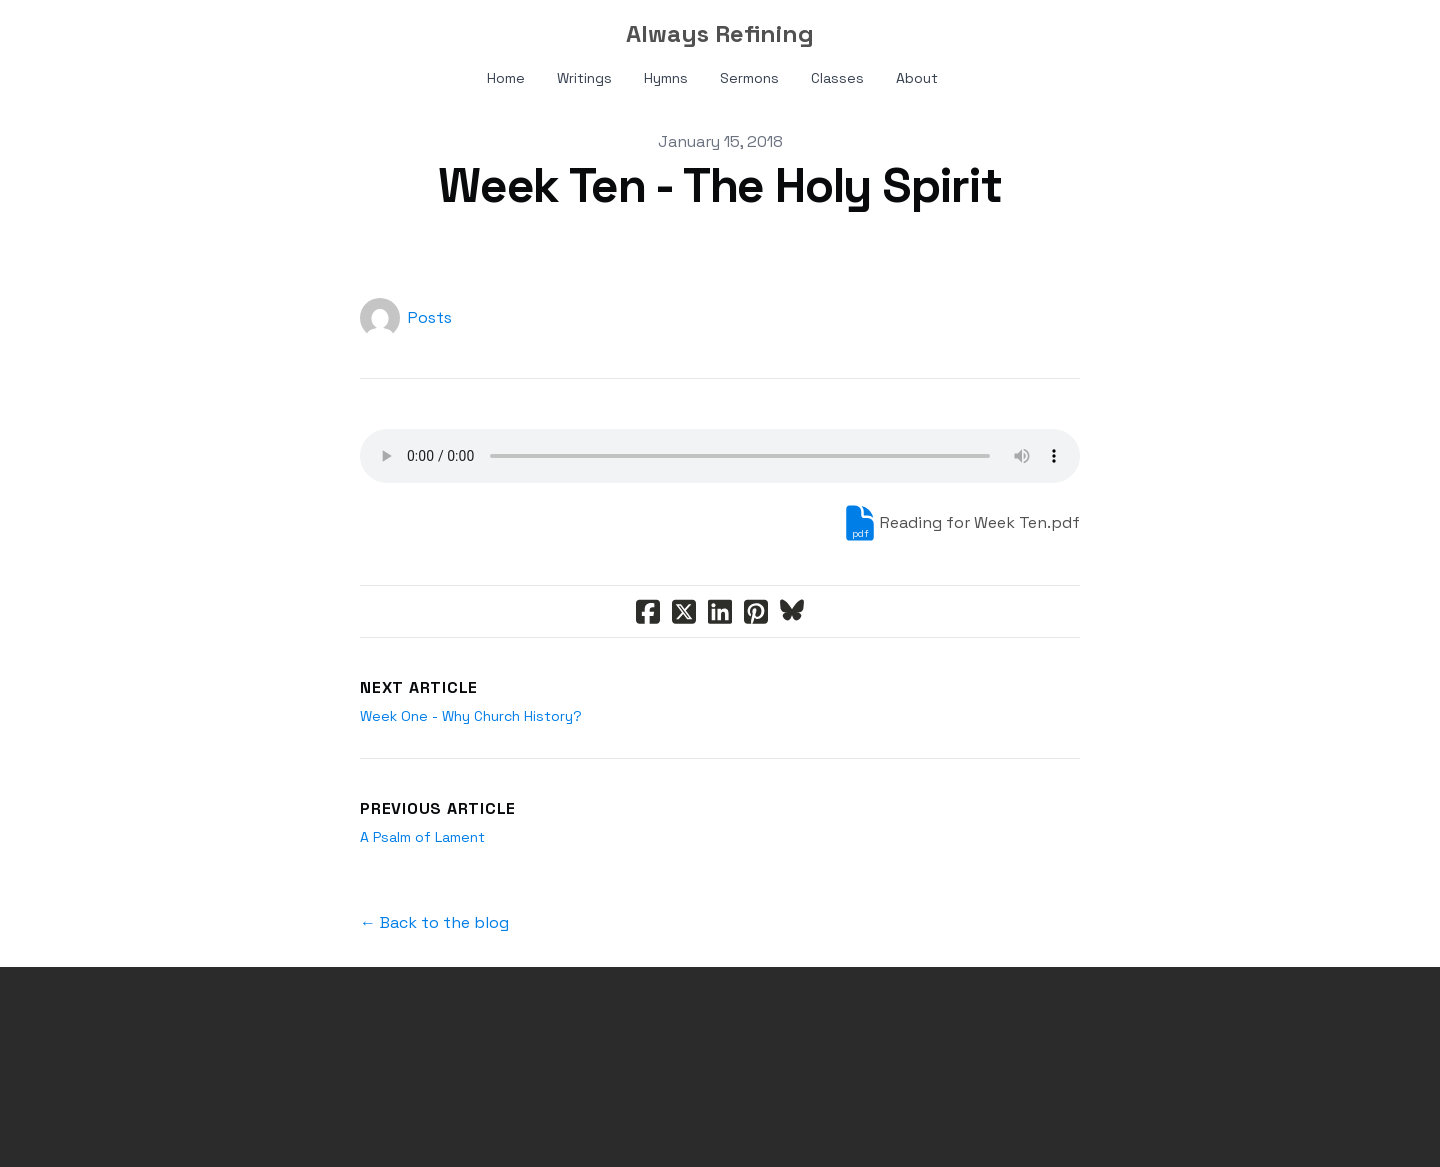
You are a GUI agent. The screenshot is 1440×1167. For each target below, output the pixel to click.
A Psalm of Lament (422, 837)
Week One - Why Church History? (471, 716)
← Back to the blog (434, 922)
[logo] (720, 34)
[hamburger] (120, 32)
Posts (430, 317)
